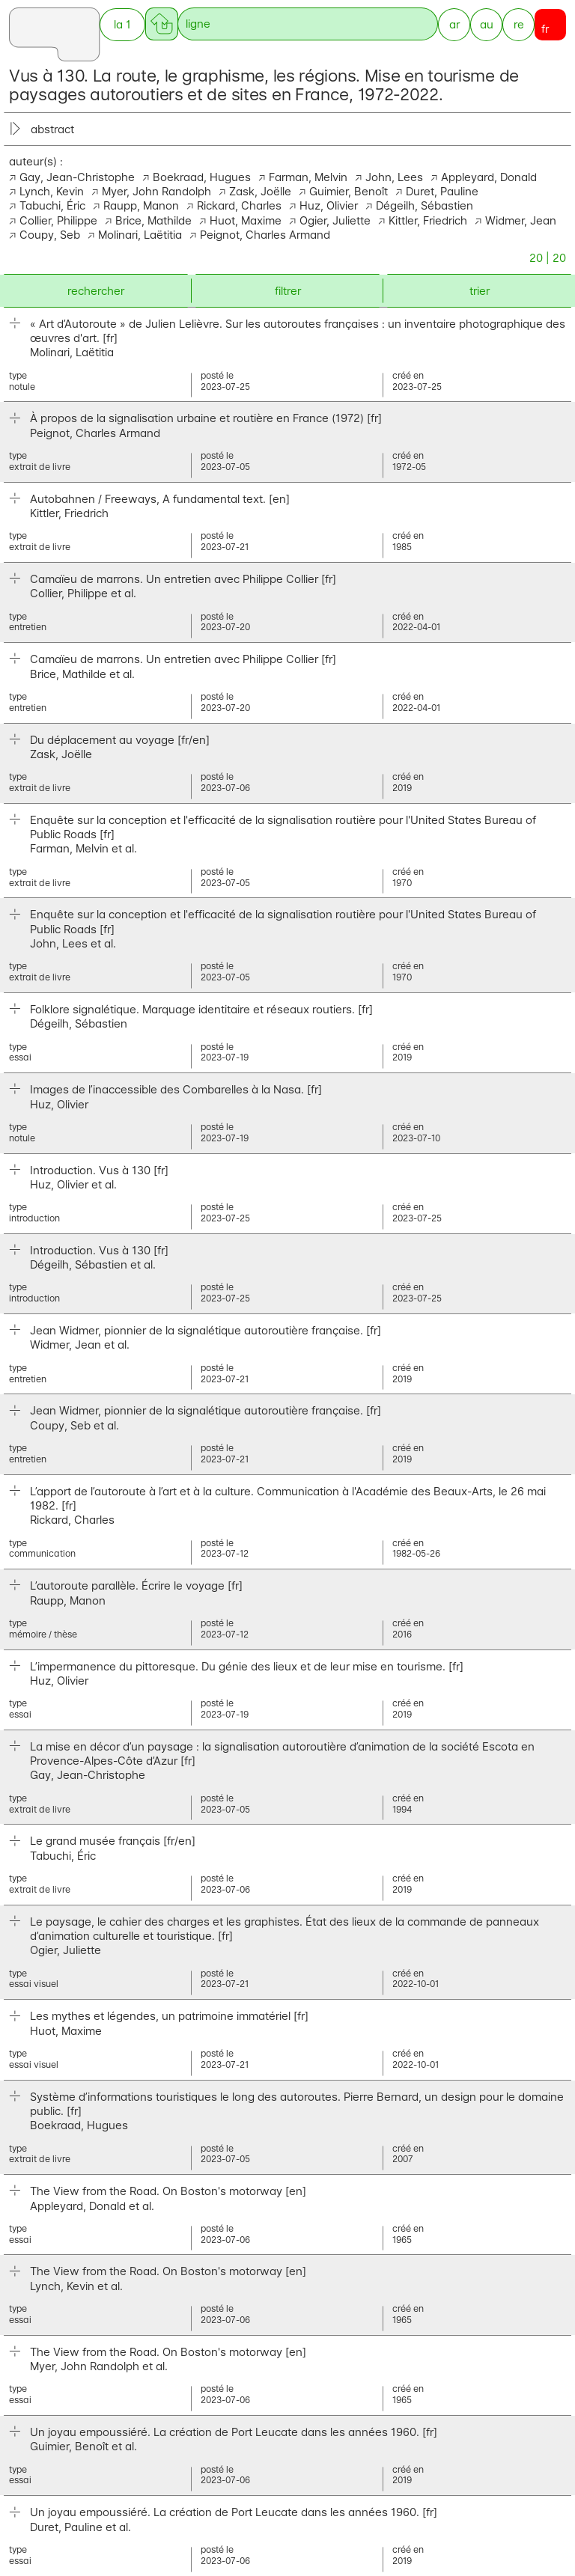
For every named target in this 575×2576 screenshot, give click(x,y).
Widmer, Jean (520, 220)
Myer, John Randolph (156, 191)
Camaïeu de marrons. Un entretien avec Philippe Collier (183, 579)
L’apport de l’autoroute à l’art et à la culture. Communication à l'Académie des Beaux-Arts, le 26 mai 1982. (288, 1498)
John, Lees (394, 177)
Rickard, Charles (239, 205)
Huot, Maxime (246, 220)
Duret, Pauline (442, 191)
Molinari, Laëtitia (140, 234)
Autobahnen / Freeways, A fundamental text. (160, 498)
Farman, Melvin (308, 177)
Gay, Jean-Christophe (77, 177)
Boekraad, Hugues (202, 177)
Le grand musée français (112, 1840)
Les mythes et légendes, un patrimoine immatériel (169, 2015)
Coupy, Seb (49, 234)
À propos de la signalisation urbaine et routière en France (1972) (206, 418)
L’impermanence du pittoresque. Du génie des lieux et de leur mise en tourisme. (246, 1666)
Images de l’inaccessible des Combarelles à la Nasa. (176, 1089)
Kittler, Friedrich (428, 220)
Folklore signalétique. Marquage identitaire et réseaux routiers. (201, 1009)
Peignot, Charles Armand (265, 234)
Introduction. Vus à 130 (99, 1170)
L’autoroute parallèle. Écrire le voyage (136, 1585)
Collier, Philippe (58, 220)
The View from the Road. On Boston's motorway (168, 2191)
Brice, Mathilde (153, 220)
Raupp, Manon (141, 205)
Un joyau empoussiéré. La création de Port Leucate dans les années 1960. (233, 2432)
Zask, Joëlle (260, 191)
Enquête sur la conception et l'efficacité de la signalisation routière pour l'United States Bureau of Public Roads (283, 827)
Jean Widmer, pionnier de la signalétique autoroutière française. (205, 1330)
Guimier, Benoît (348, 191)
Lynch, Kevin (51, 191)
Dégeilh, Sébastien (424, 205)
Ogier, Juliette (335, 220)
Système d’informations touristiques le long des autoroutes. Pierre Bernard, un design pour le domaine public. (297, 2103)
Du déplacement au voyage (120, 739)
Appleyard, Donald (489, 177)
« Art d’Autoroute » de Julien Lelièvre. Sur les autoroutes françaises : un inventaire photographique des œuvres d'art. (297, 330)
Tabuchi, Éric (52, 205)
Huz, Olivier (328, 205)
